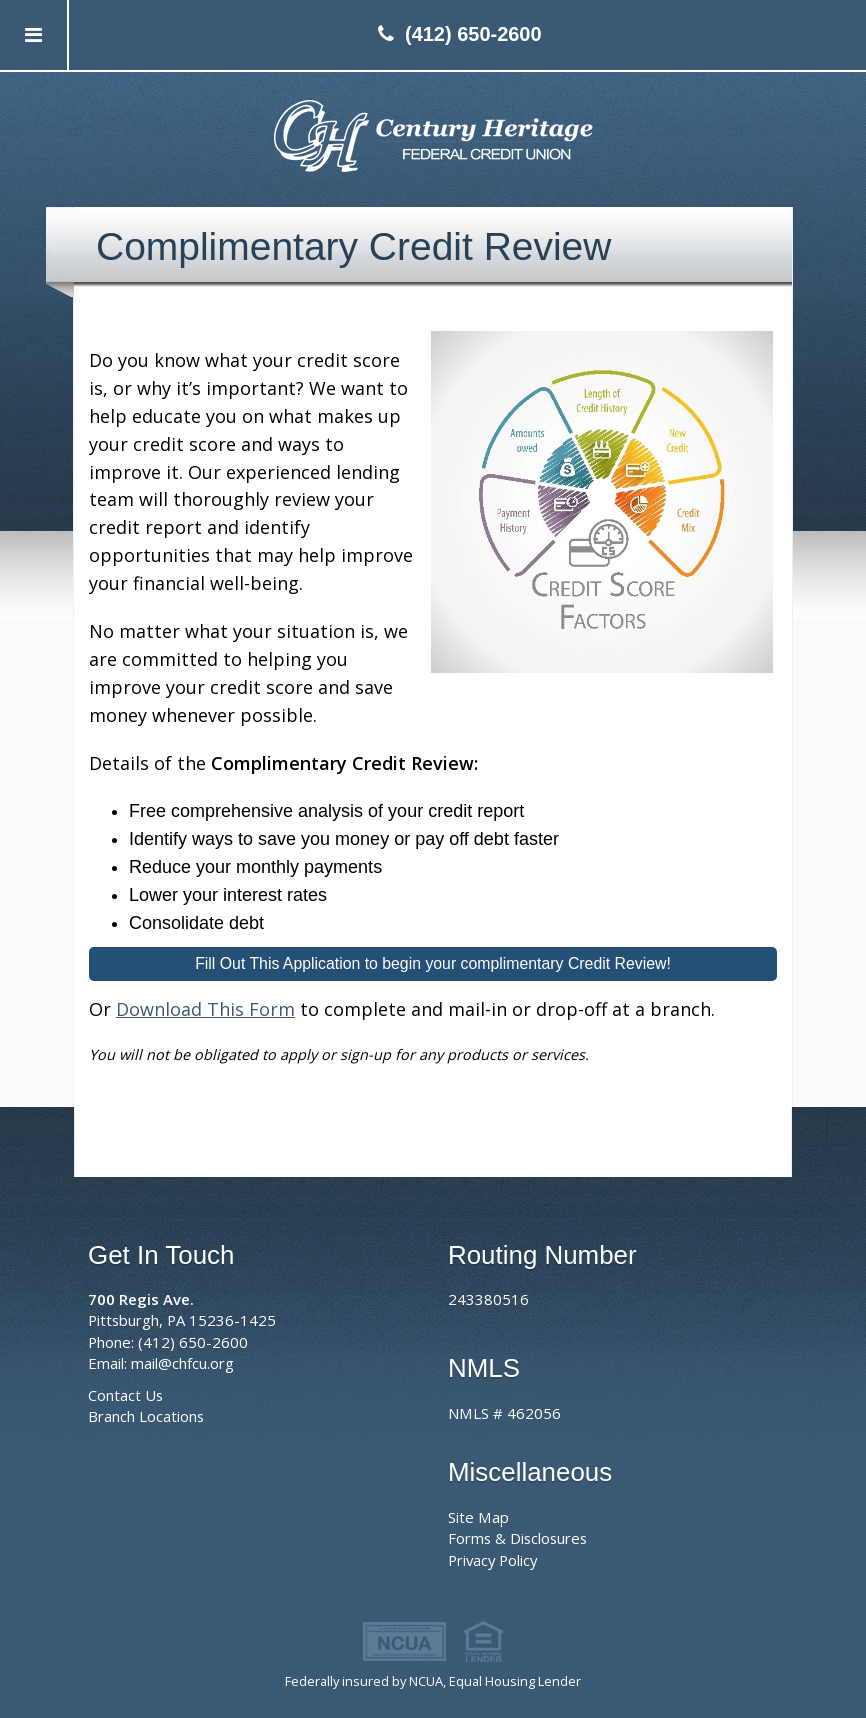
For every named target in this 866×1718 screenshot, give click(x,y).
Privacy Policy (492, 1560)
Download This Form (205, 1009)
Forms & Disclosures (517, 1538)
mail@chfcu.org (182, 1363)
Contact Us (125, 1395)
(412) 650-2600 (473, 34)
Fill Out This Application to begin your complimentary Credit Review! (433, 963)
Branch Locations (146, 1416)
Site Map (478, 1517)
